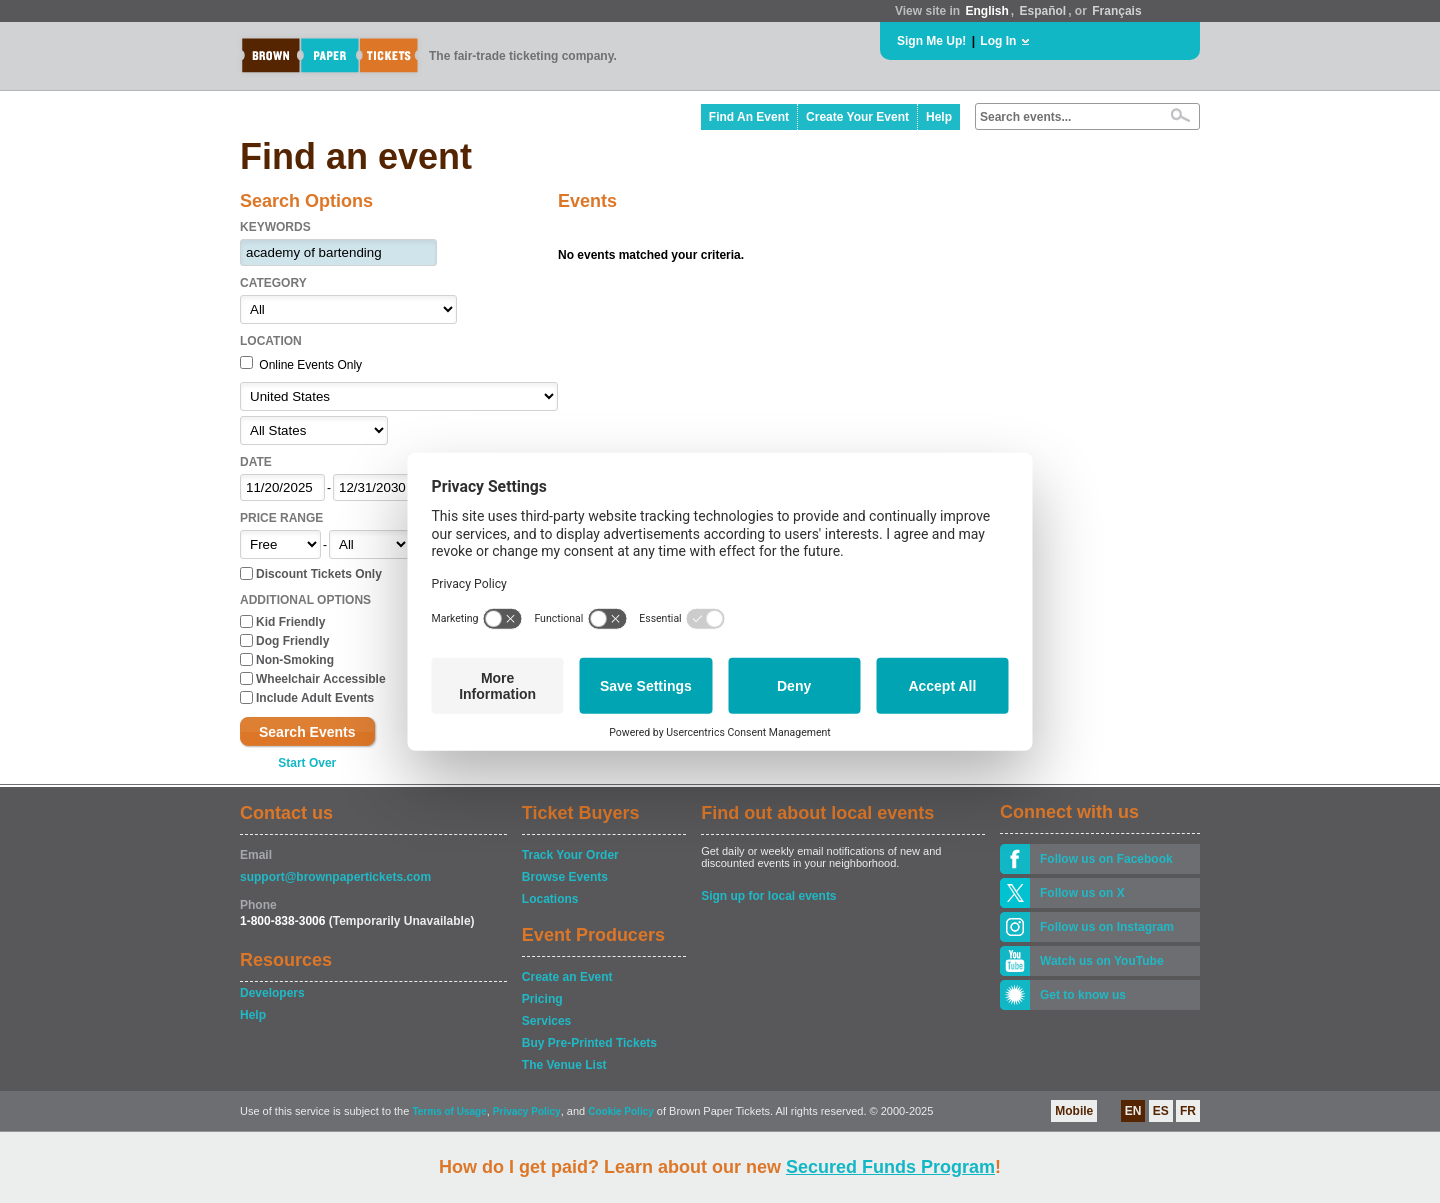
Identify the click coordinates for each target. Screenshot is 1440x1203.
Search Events (307, 732)
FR (1188, 1111)
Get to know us (1083, 995)
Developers (272, 993)
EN (1133, 1111)
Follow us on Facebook (1106, 859)
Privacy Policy (527, 1111)
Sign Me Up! (931, 41)
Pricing (542, 999)
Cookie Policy (621, 1111)
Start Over (307, 763)
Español (1043, 11)
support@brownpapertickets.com (335, 877)
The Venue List (564, 1065)
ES (1161, 1111)
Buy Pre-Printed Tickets (589, 1043)
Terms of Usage (449, 1111)
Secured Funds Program (890, 1167)
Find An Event (749, 117)
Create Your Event (857, 117)
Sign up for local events (768, 896)
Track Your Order (570, 855)
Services (546, 1021)
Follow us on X (1082, 893)
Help (939, 117)
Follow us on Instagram (1107, 927)
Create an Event (567, 977)
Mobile (1074, 1111)
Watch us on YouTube (1102, 961)
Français (1116, 11)
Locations (550, 899)
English (986, 11)
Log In (998, 41)
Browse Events (565, 877)
